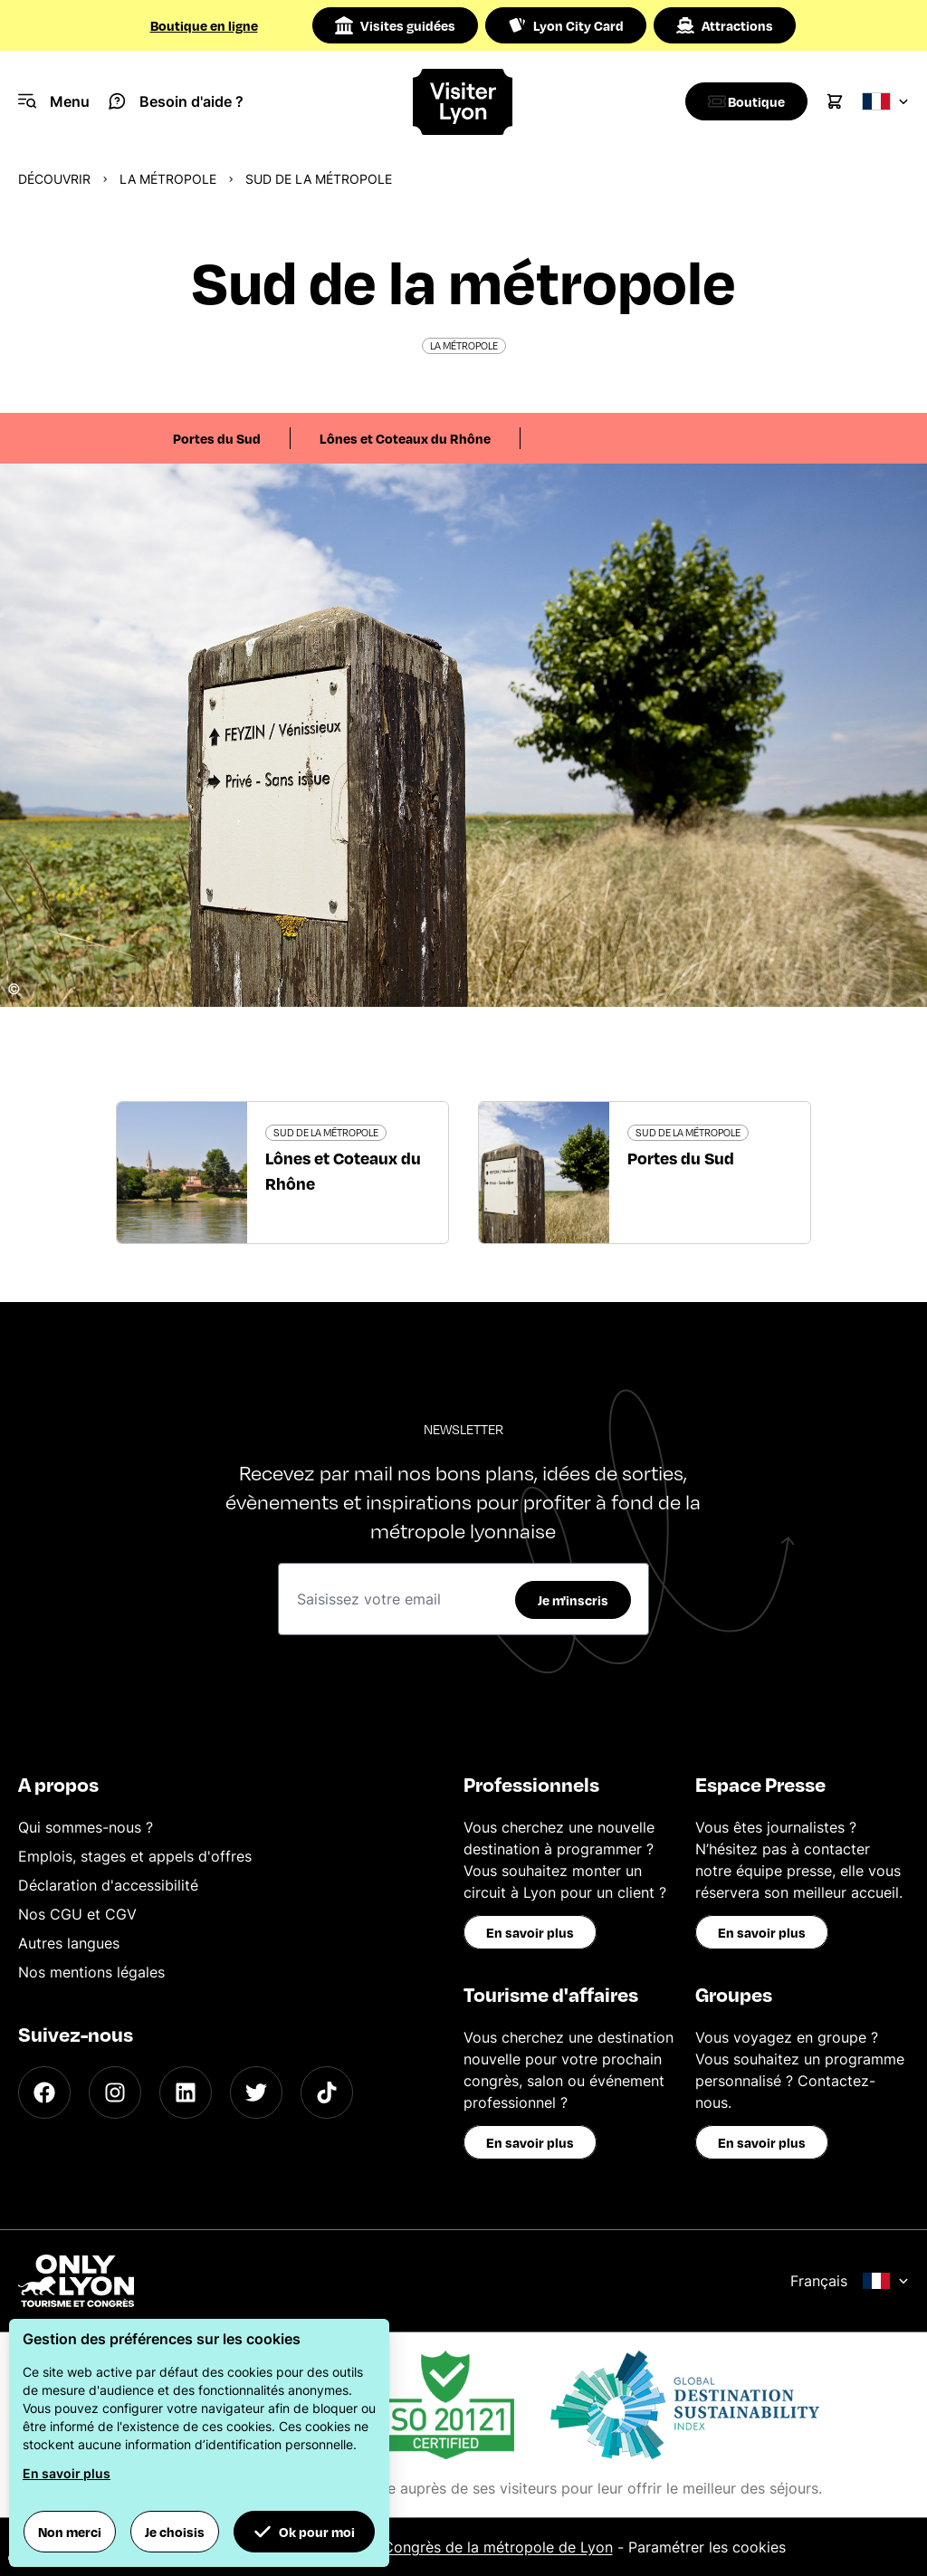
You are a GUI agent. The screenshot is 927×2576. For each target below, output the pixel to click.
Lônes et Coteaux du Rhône (405, 438)
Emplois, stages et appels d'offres (135, 1856)
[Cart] (835, 101)
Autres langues (68, 1943)
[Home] (463, 102)
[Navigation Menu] (54, 101)
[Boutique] (742, 101)
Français (849, 2281)
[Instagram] (115, 2092)
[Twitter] (256, 2092)
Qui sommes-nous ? (85, 1827)
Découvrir (54, 179)
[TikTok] (327, 2092)
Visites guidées (395, 25)
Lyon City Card (566, 25)
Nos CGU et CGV (77, 1914)
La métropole (167, 179)
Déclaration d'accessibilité (108, 1885)
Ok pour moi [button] (304, 2532)
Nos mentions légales (91, 1972)
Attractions (724, 25)
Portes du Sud (217, 438)
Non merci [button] (69, 2532)
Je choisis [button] (175, 2532)
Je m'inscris (573, 1600)
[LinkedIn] (185, 2092)
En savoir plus (530, 1932)
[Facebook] (44, 2092)
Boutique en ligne (204, 25)
